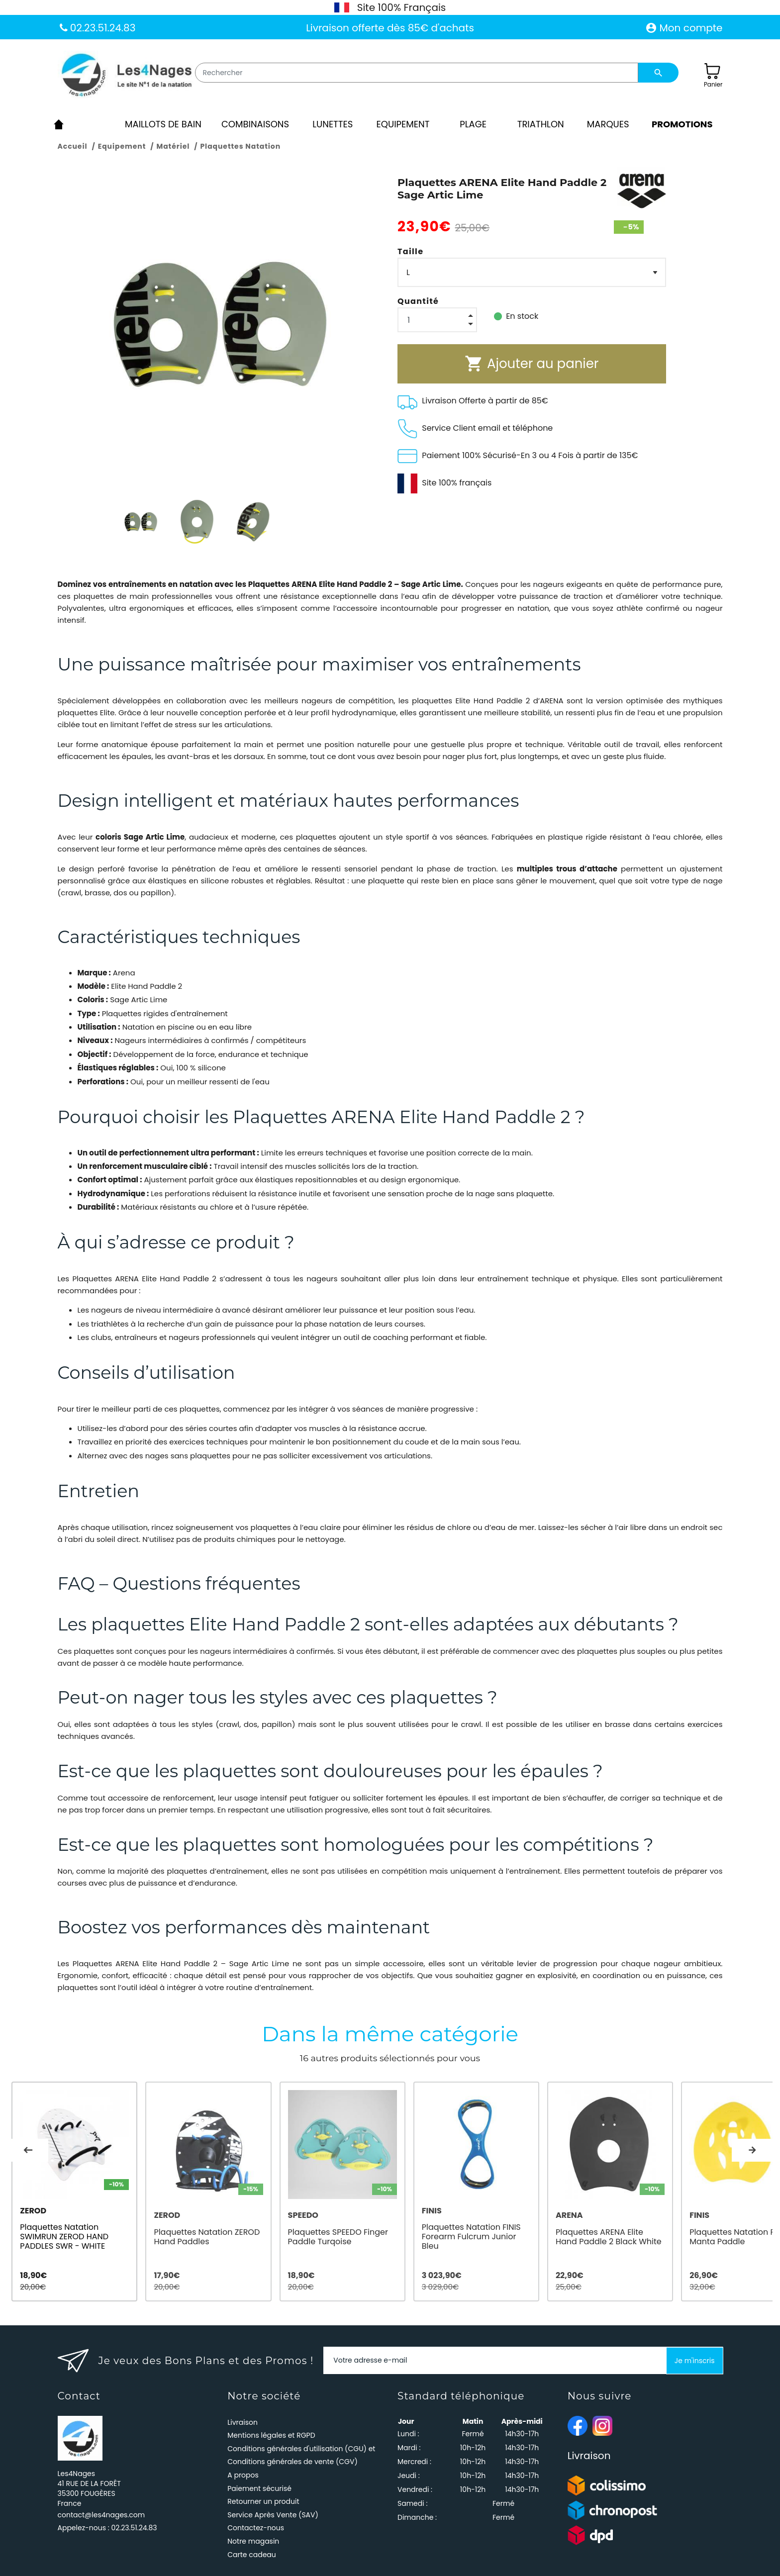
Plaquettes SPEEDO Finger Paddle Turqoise (346, 2236)
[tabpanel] (76, 2189)
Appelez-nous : (107, 2523)
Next (752, 2148)
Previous (27, 2148)
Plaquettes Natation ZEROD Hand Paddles (211, 2236)
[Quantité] (437, 319)
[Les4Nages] (126, 75)
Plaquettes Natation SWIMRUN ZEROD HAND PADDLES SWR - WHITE (64, 2236)
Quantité (418, 301)
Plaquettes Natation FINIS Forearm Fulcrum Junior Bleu (491, 2236)
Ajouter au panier (532, 363)
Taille (410, 251)
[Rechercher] (417, 73)
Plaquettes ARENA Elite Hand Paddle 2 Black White (628, 2236)
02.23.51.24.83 (102, 28)
